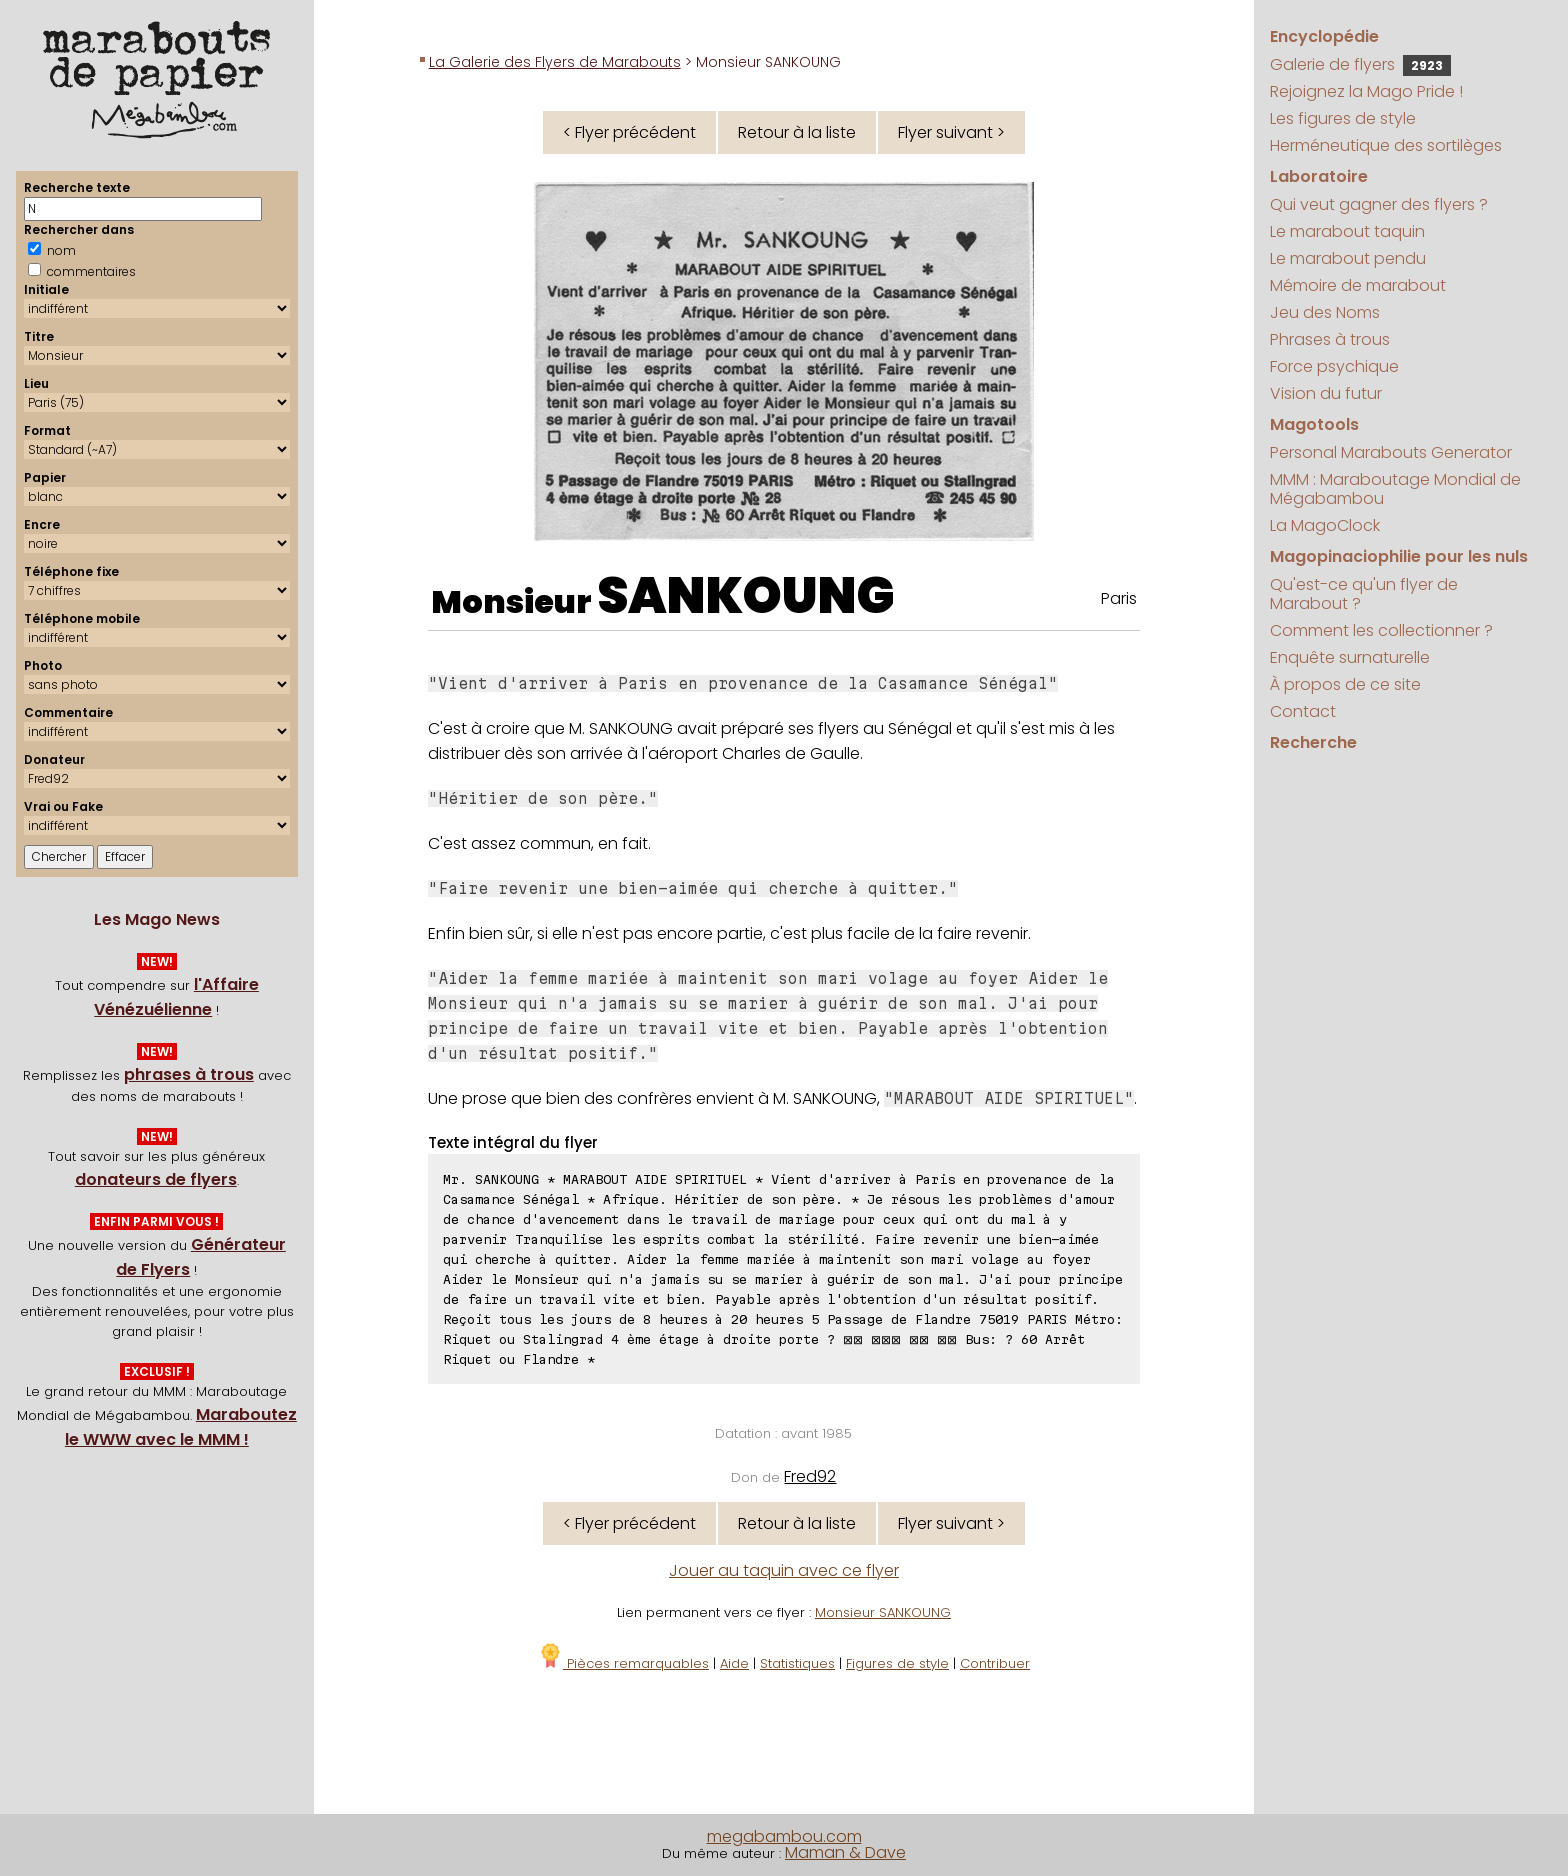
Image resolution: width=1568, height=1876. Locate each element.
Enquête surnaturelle (1350, 657)
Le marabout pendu (1348, 258)
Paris (1119, 598)
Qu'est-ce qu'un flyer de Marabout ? (1364, 594)
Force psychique (1334, 366)
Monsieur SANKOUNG (883, 1612)
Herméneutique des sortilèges (1386, 145)
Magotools (1314, 424)
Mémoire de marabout (1358, 285)
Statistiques (797, 1663)
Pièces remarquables (623, 1663)
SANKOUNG (746, 596)
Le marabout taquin (1347, 231)
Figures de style (897, 1663)
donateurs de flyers (156, 1179)
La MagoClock (1325, 525)
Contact (1303, 711)
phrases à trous (189, 1074)
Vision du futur (1326, 393)
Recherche (1313, 742)
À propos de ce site (1345, 684)
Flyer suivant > (951, 132)
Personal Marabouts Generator (1391, 452)
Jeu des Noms (1325, 312)
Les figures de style (1343, 118)
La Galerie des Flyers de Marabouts (555, 62)
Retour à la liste (797, 132)
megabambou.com (784, 1836)
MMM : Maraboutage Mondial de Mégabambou (1395, 489)
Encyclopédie (1324, 36)
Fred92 (810, 1476)
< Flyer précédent (629, 132)
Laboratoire (1319, 176)
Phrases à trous (1330, 339)
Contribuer (995, 1663)
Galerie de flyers (1360, 64)
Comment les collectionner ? (1381, 630)
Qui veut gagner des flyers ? (1379, 204)
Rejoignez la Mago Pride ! (1366, 91)
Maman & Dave (845, 1852)
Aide (734, 1663)
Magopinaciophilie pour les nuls (1399, 556)
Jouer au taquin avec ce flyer (784, 1570)
